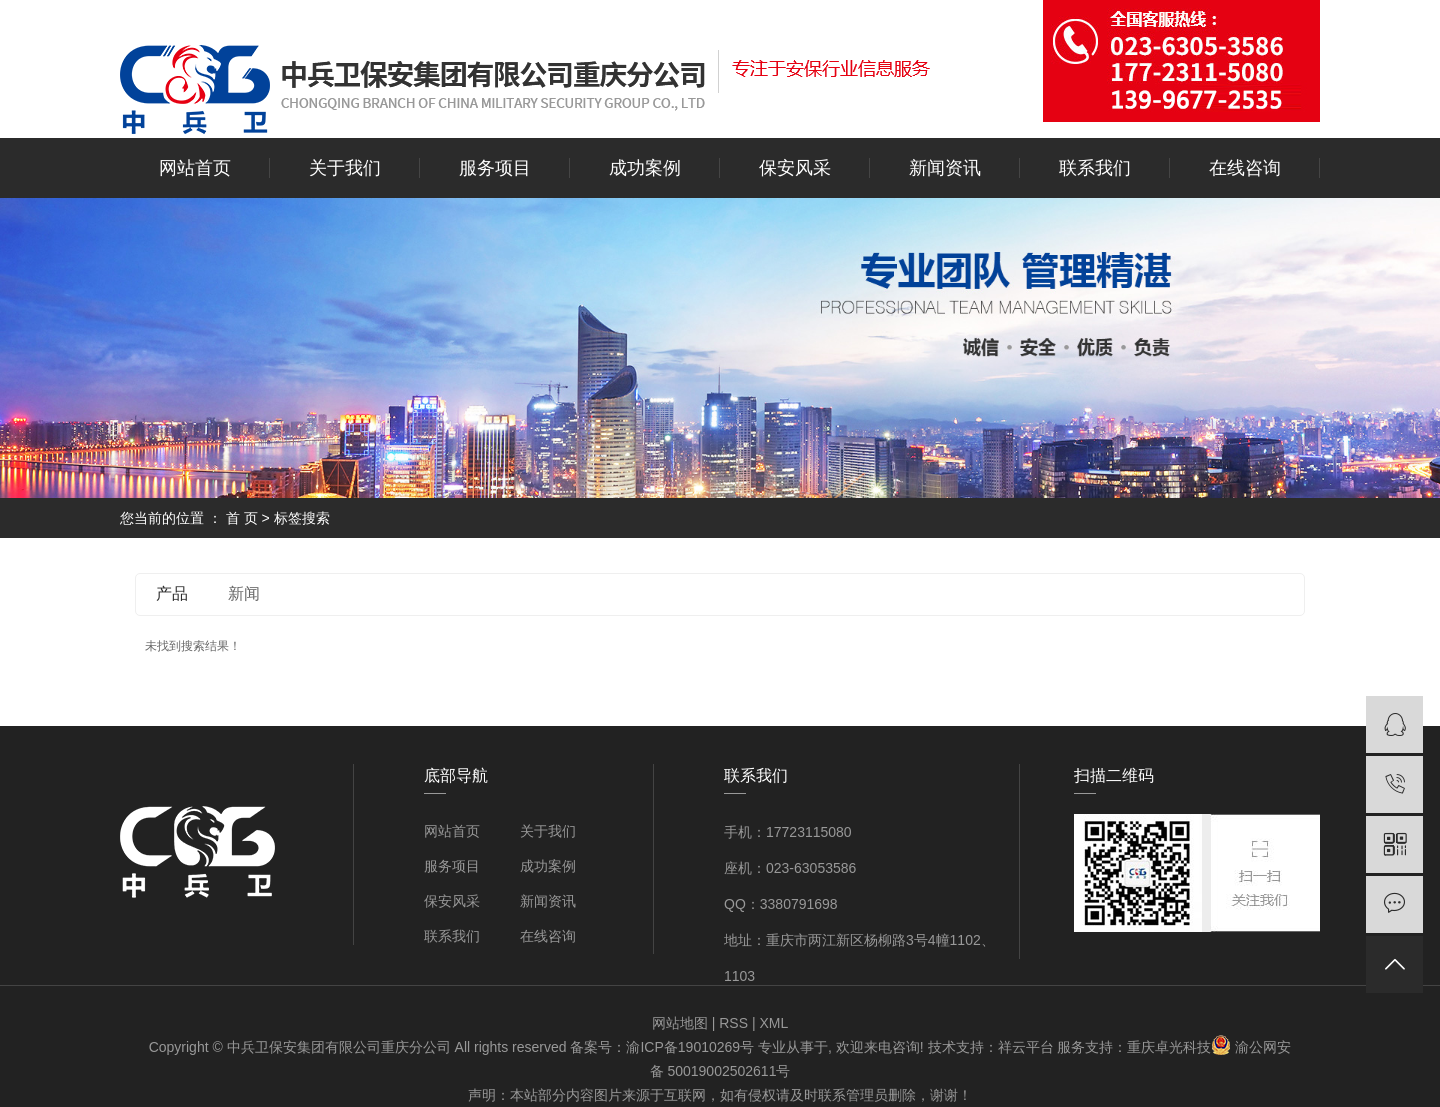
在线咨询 (1245, 168)
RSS (733, 1023)
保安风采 (795, 168)
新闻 (244, 593)
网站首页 (195, 168)
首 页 (242, 518)
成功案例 (645, 168)
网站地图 (680, 1023)
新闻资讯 (945, 168)
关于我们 (345, 168)
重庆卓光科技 (1169, 1047)
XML (773, 1023)
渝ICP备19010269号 (690, 1047)
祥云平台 (1026, 1047)
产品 (172, 593)
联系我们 (1095, 168)
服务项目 (495, 168)
